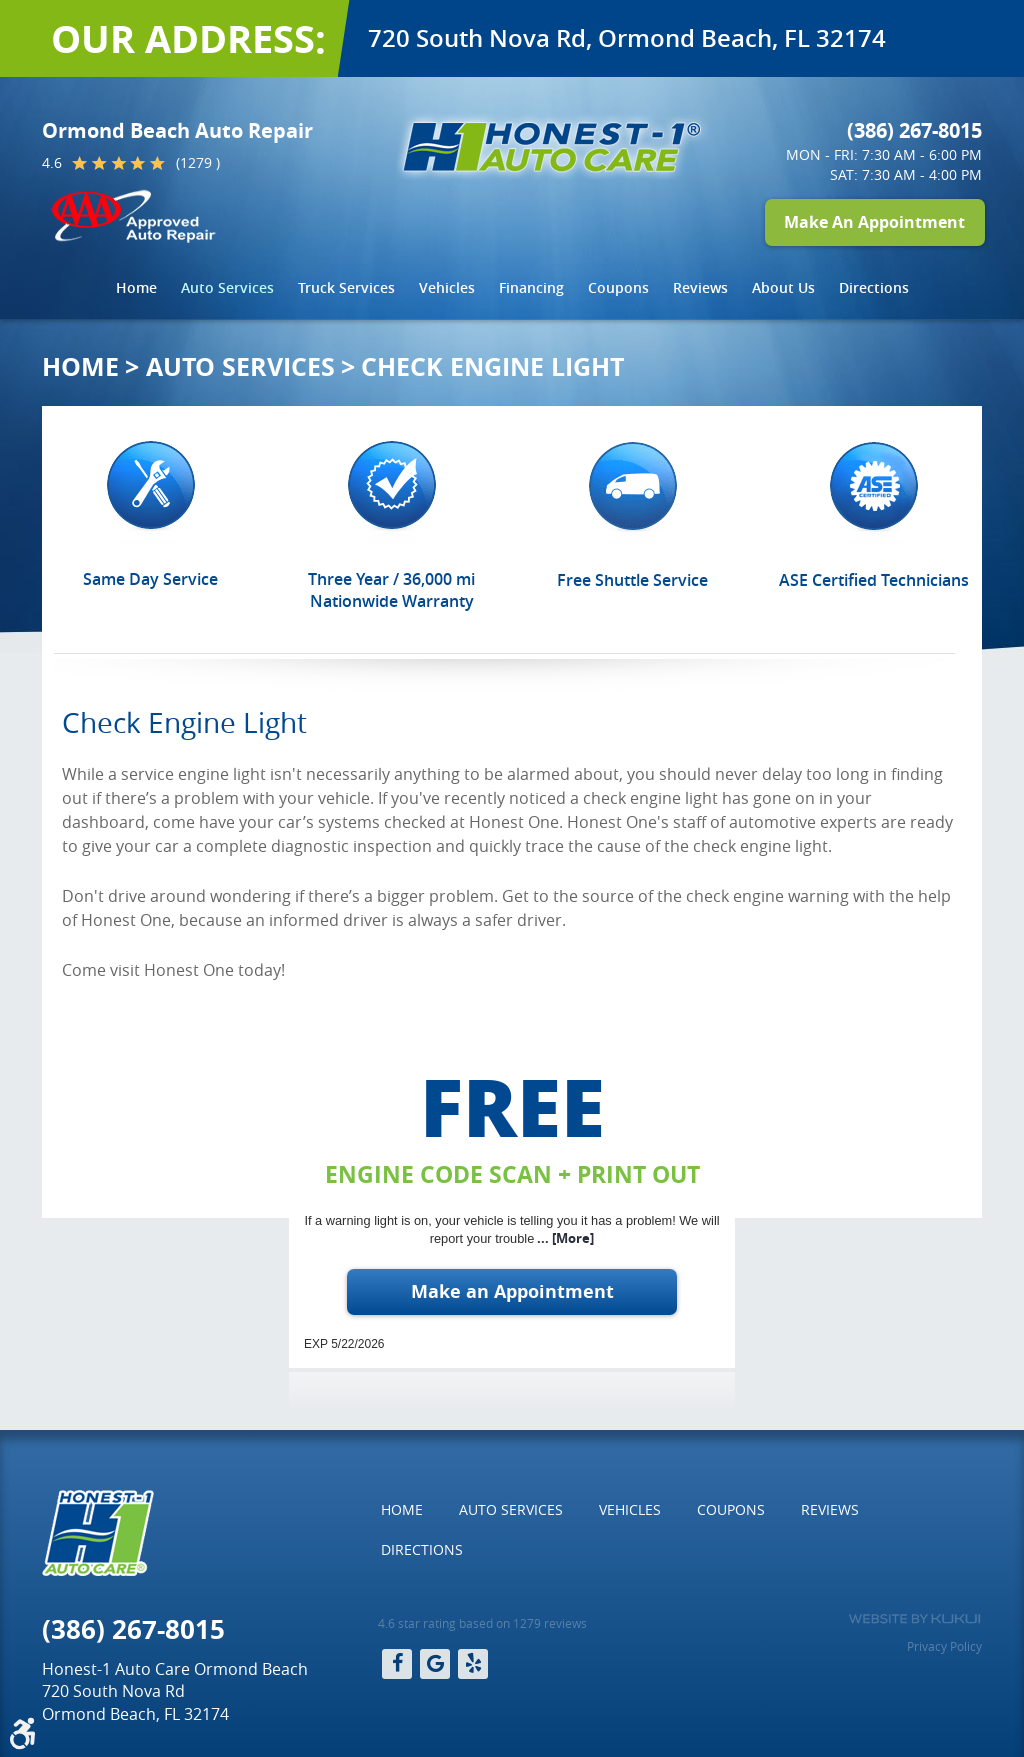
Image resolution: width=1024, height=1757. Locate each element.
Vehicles (447, 287)
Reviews (700, 287)
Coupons (618, 287)
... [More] (564, 1238)
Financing (531, 287)
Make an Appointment (512, 1291)
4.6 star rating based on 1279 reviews (482, 1623)
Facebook (397, 1664)
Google (435, 1664)
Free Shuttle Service (632, 580)
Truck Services (346, 287)
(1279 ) (198, 162)
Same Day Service (150, 579)
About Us (783, 287)
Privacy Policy (944, 1646)
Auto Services (227, 287)
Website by (914, 1619)
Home (136, 287)
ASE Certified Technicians (874, 580)
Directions (874, 287)
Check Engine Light (492, 366)
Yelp (473, 1664)
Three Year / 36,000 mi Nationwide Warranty (391, 590)
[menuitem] (136, 288)
